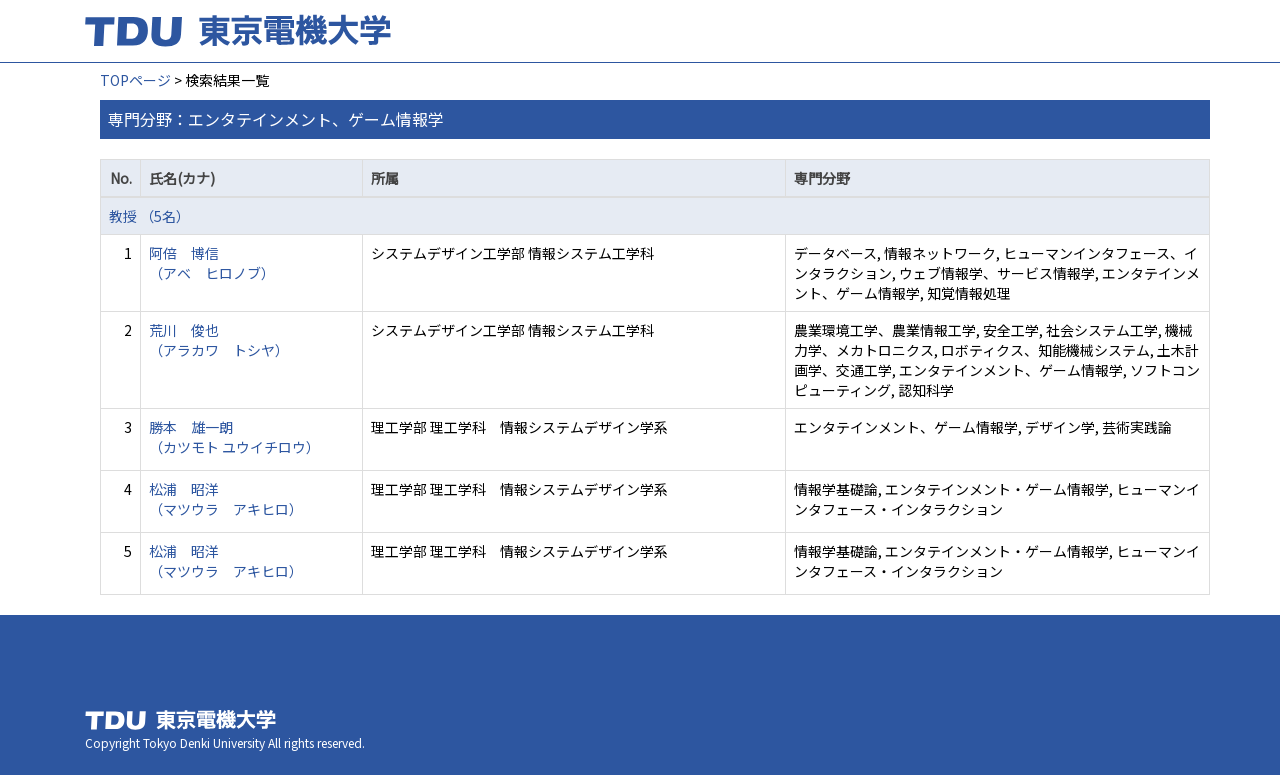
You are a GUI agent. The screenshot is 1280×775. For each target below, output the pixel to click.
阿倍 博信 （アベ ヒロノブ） (212, 263)
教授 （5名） (149, 216)
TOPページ (135, 80)
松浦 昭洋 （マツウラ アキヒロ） (226, 499)
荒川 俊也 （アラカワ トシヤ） (219, 340)
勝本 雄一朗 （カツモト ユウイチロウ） (234, 437)
